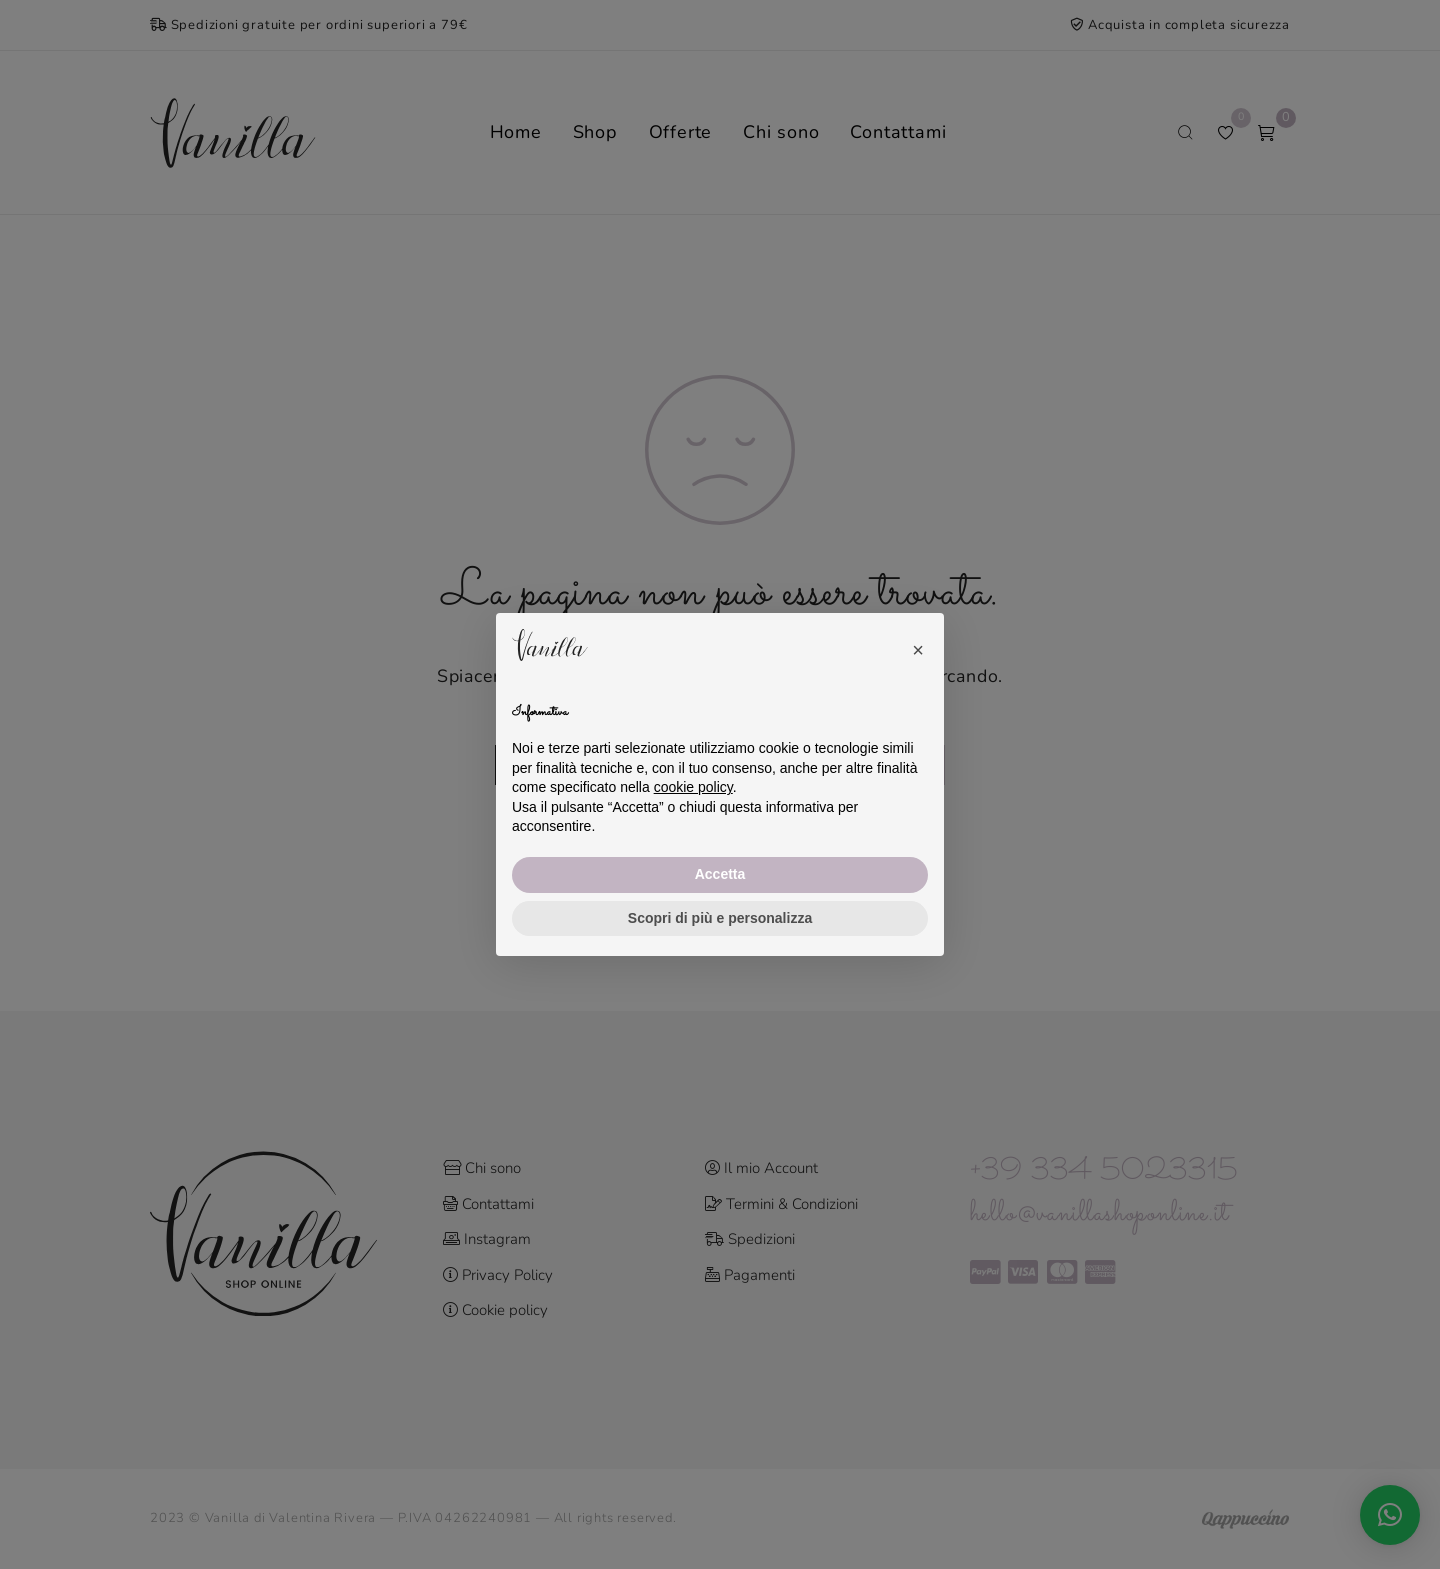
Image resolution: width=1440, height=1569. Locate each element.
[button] (918, 645)
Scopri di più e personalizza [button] (720, 918)
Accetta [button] (720, 874)
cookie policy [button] (693, 787)
